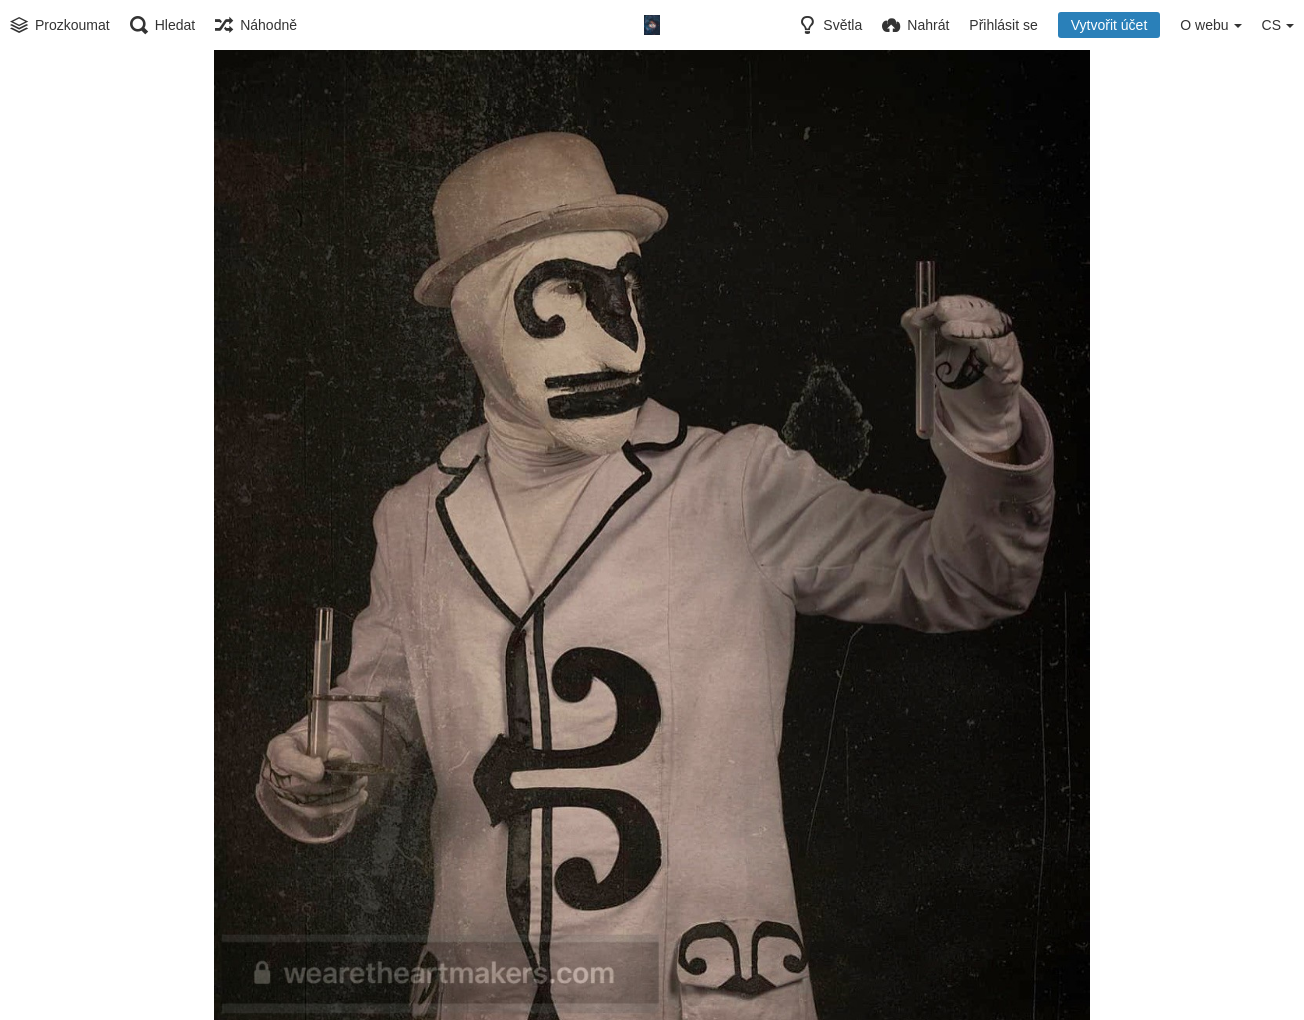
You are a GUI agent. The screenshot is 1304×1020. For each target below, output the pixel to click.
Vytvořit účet (1109, 25)
